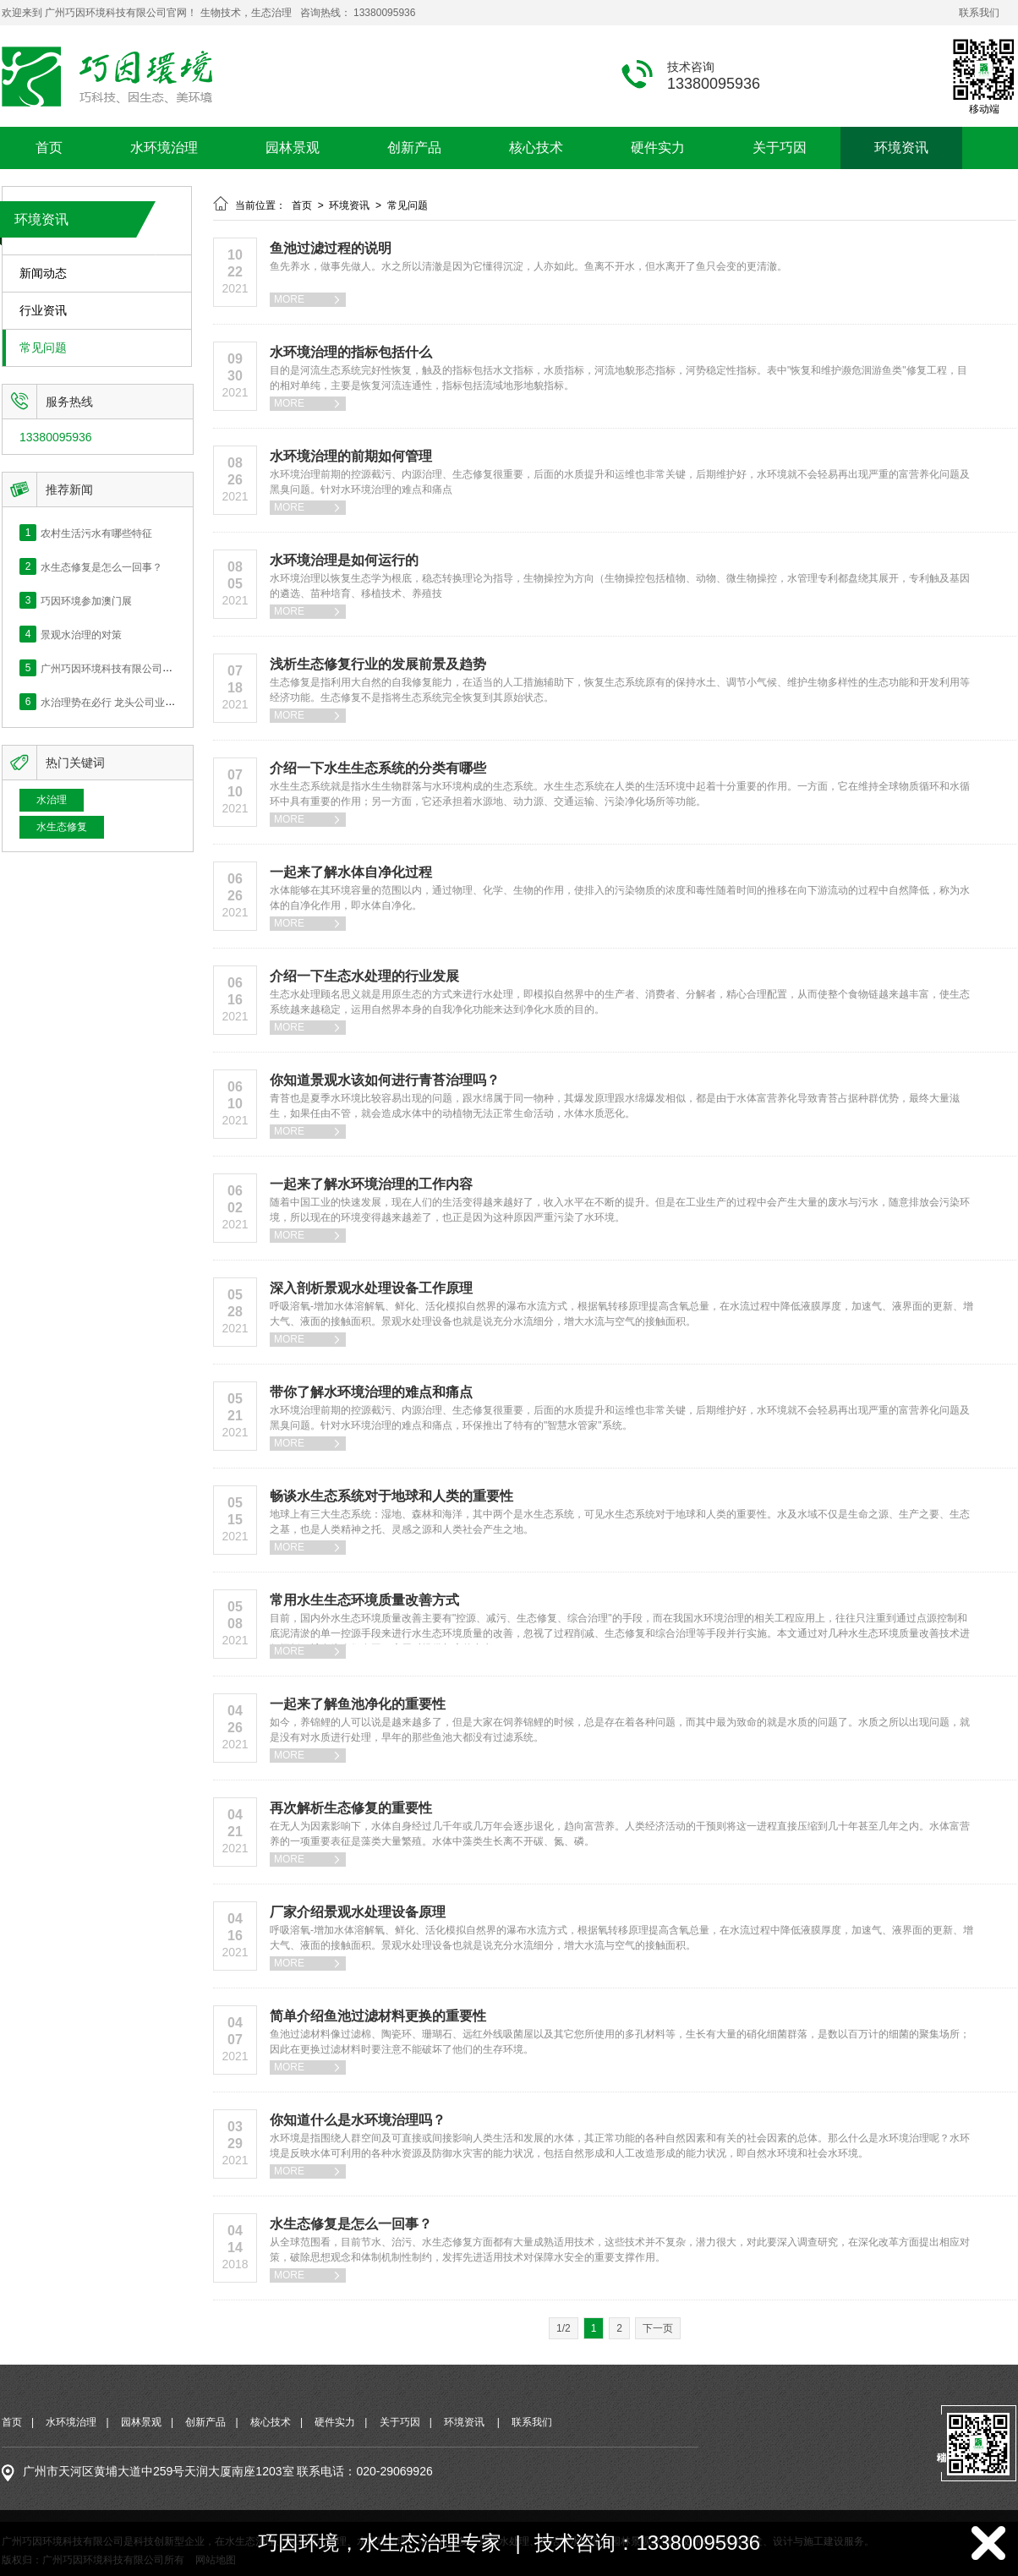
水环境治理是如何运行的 (344, 560)
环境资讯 (901, 147)
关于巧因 (780, 147)
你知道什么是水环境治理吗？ (358, 2120)
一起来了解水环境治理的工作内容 (371, 1184)
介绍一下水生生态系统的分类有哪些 (378, 768)
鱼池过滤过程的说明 (330, 248)
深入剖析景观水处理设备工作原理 (371, 1288)
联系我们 (979, 13)
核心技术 (536, 147)
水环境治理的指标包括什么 (351, 352)
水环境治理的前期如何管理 (351, 456)
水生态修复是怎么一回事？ (101, 566)
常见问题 (43, 348)
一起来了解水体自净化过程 (351, 872)
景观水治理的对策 (81, 634)
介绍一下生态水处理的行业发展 (364, 976)
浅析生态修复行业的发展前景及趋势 (378, 664)
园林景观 (292, 147)
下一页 (658, 2328)
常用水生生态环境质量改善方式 (364, 1600)
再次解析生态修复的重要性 (351, 1808)
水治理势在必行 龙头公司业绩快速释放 (128, 702)
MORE (308, 300)
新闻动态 (43, 273)
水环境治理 (164, 147)
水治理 (51, 800)
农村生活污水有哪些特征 (96, 533)
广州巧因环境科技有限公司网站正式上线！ (137, 668)
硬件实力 (658, 147)
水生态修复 (61, 827)
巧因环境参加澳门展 (86, 600)
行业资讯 (43, 311)
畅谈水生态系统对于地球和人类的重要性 (391, 1496)
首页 (49, 147)
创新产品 (414, 147)
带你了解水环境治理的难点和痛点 (371, 1392)
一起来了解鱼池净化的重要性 (358, 1704)
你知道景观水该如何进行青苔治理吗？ (385, 1080)
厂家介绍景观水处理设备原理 (358, 1912)
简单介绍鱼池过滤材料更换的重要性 (378, 2016)
